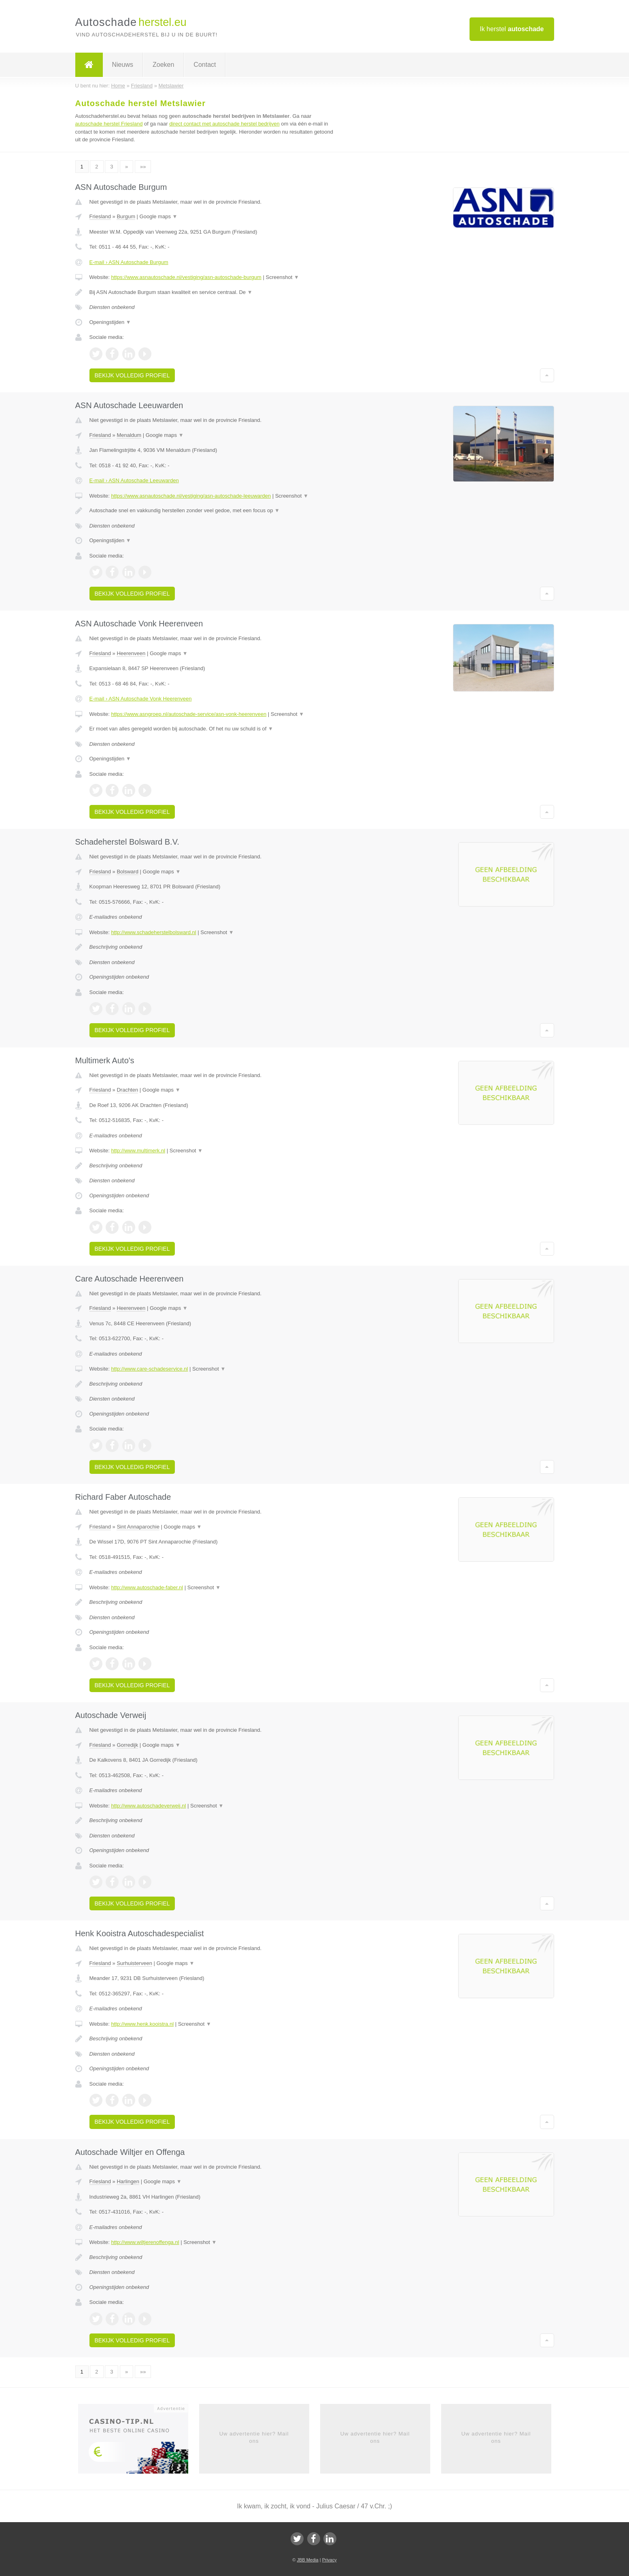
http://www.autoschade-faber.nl (147, 1587)
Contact (204, 64)
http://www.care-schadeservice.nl (149, 1369)
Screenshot (282, 277)
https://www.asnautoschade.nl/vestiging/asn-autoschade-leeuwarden (191, 496)
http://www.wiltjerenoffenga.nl (145, 2242)
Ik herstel (512, 29)
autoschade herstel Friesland (109, 124)
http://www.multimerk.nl (138, 1150)
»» (143, 167)
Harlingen (128, 2181)
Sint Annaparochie (138, 1527)
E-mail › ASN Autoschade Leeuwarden (134, 480)
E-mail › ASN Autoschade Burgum (128, 262)
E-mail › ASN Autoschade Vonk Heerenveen (140, 699)
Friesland (100, 216)
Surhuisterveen (134, 1963)
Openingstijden (110, 322)
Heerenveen (131, 653)
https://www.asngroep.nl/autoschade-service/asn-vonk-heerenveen (188, 714)
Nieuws (122, 64)
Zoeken (163, 64)
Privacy (329, 2559)
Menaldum (129, 435)
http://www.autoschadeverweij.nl (148, 1806)
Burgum (126, 216)
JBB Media (307, 2559)
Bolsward (127, 872)
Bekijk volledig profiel (132, 375)
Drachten (127, 1090)
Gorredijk (127, 1745)
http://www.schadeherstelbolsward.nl (153, 932)
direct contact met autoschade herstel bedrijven (224, 124)
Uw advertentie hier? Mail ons (254, 2437)
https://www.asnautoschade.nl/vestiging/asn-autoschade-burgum (186, 277)
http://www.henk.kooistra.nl (142, 2024)
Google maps (159, 216)
